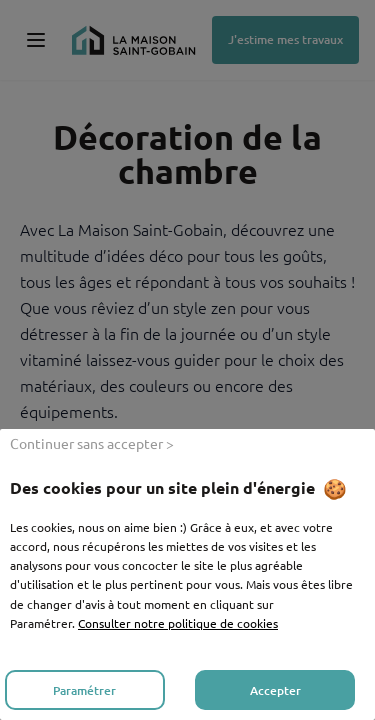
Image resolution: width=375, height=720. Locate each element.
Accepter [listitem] (275, 690)
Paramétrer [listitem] (84, 690)
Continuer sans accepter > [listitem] (92, 443)
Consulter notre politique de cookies (178, 623)
